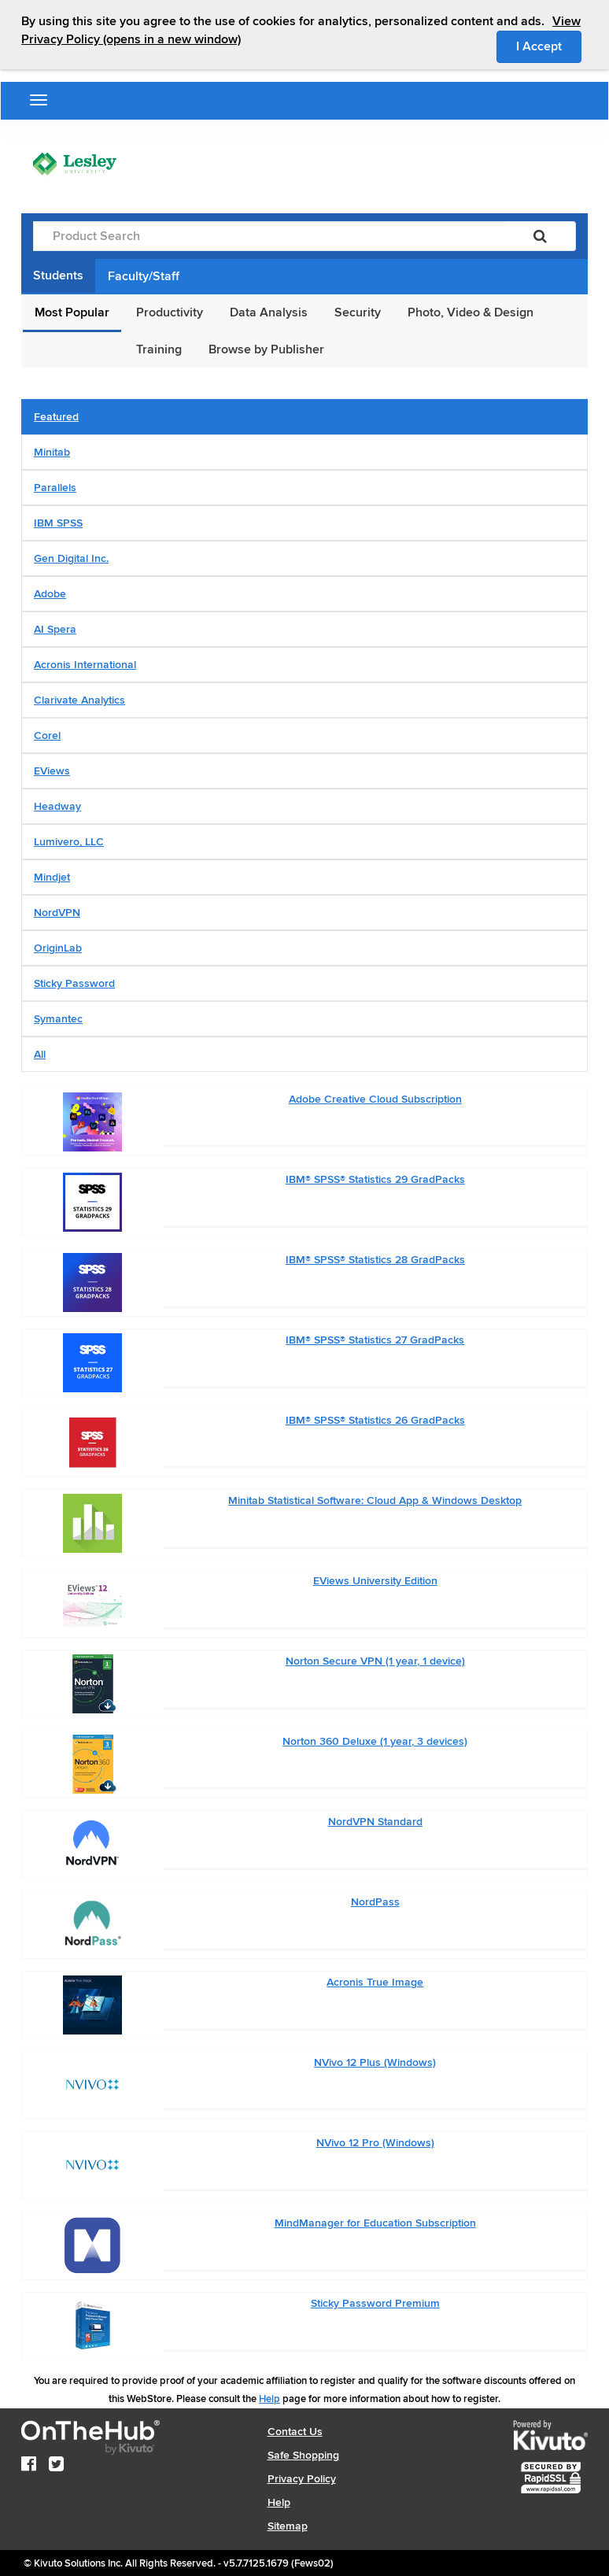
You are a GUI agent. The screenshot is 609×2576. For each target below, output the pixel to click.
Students (58, 275)
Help (269, 2399)
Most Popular (72, 312)
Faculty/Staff (143, 276)
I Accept (548, 45)
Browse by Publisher (266, 349)
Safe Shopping (303, 2455)
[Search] (540, 236)
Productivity (169, 312)
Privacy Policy (302, 2478)
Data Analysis (269, 312)
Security (357, 312)
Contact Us (295, 2431)
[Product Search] (269, 236)
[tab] (304, 416)
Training (159, 349)
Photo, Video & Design (470, 312)
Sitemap (288, 2526)
